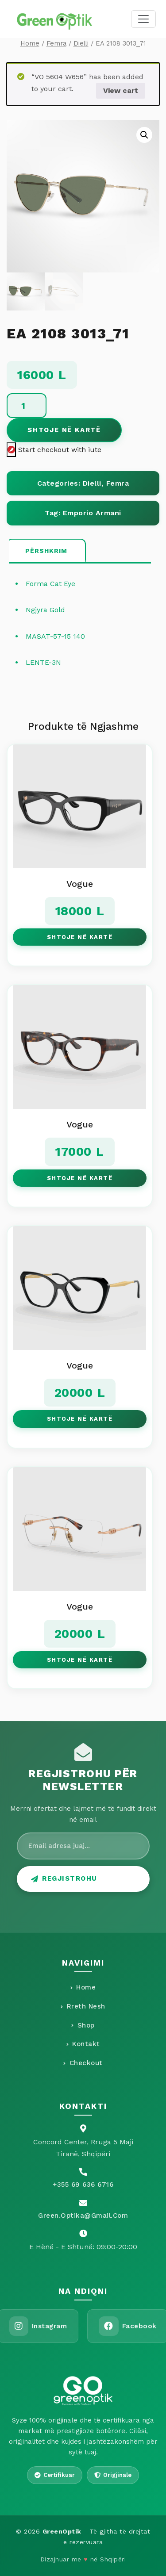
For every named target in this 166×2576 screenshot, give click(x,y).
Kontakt (83, 2044)
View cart (120, 90)
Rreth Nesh (83, 2006)
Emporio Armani (92, 513)
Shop (83, 2025)
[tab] (46, 551)
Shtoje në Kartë (64, 430)
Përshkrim (46, 550)
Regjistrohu (64, 1878)
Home (29, 43)
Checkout (83, 2063)
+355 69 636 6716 (83, 2185)
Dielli (81, 43)
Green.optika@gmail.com (83, 2216)
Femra (56, 43)
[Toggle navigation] (143, 19)
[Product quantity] (26, 405)
